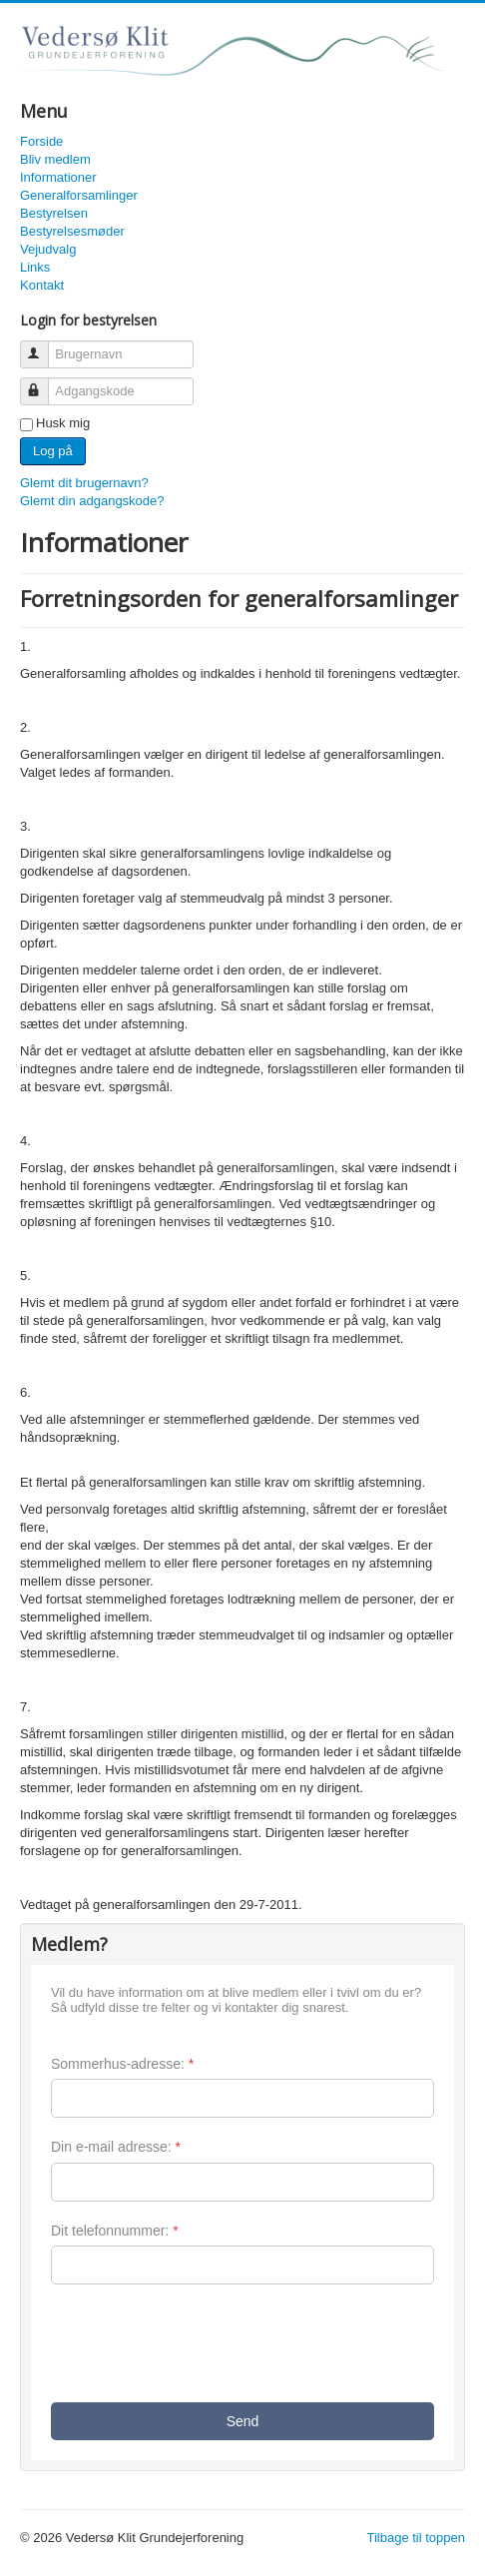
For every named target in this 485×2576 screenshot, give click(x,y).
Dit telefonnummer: (115, 2231)
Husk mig (63, 422)
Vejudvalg (48, 249)
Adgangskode (43, 382)
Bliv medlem (55, 159)
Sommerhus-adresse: (122, 2064)
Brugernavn (43, 345)
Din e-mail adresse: (116, 2147)
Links (35, 267)
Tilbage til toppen (415, 2537)
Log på (53, 450)
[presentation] (202, 2343)
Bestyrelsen (54, 213)
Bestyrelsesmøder (72, 231)
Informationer (58, 177)
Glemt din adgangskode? (92, 500)
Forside (41, 141)
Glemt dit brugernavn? (84, 482)
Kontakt (42, 285)
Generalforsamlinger (79, 195)
